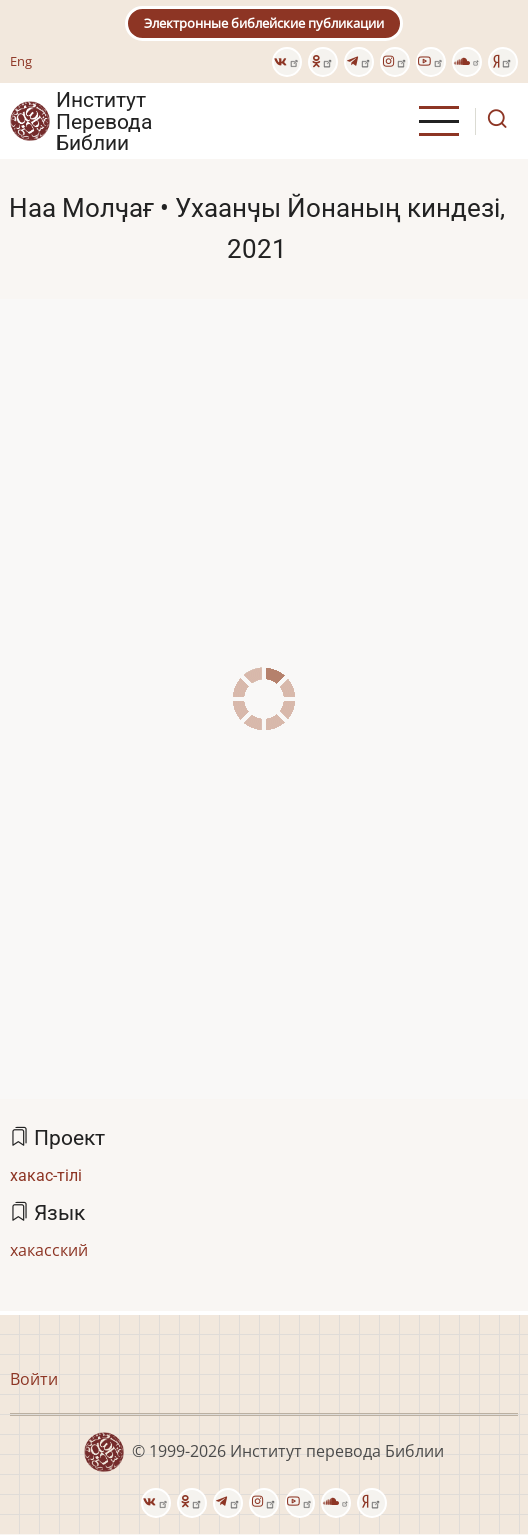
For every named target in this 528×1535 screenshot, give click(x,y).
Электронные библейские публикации (264, 23)
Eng (21, 61)
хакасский (49, 1250)
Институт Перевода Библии (104, 121)
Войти (34, 1379)
